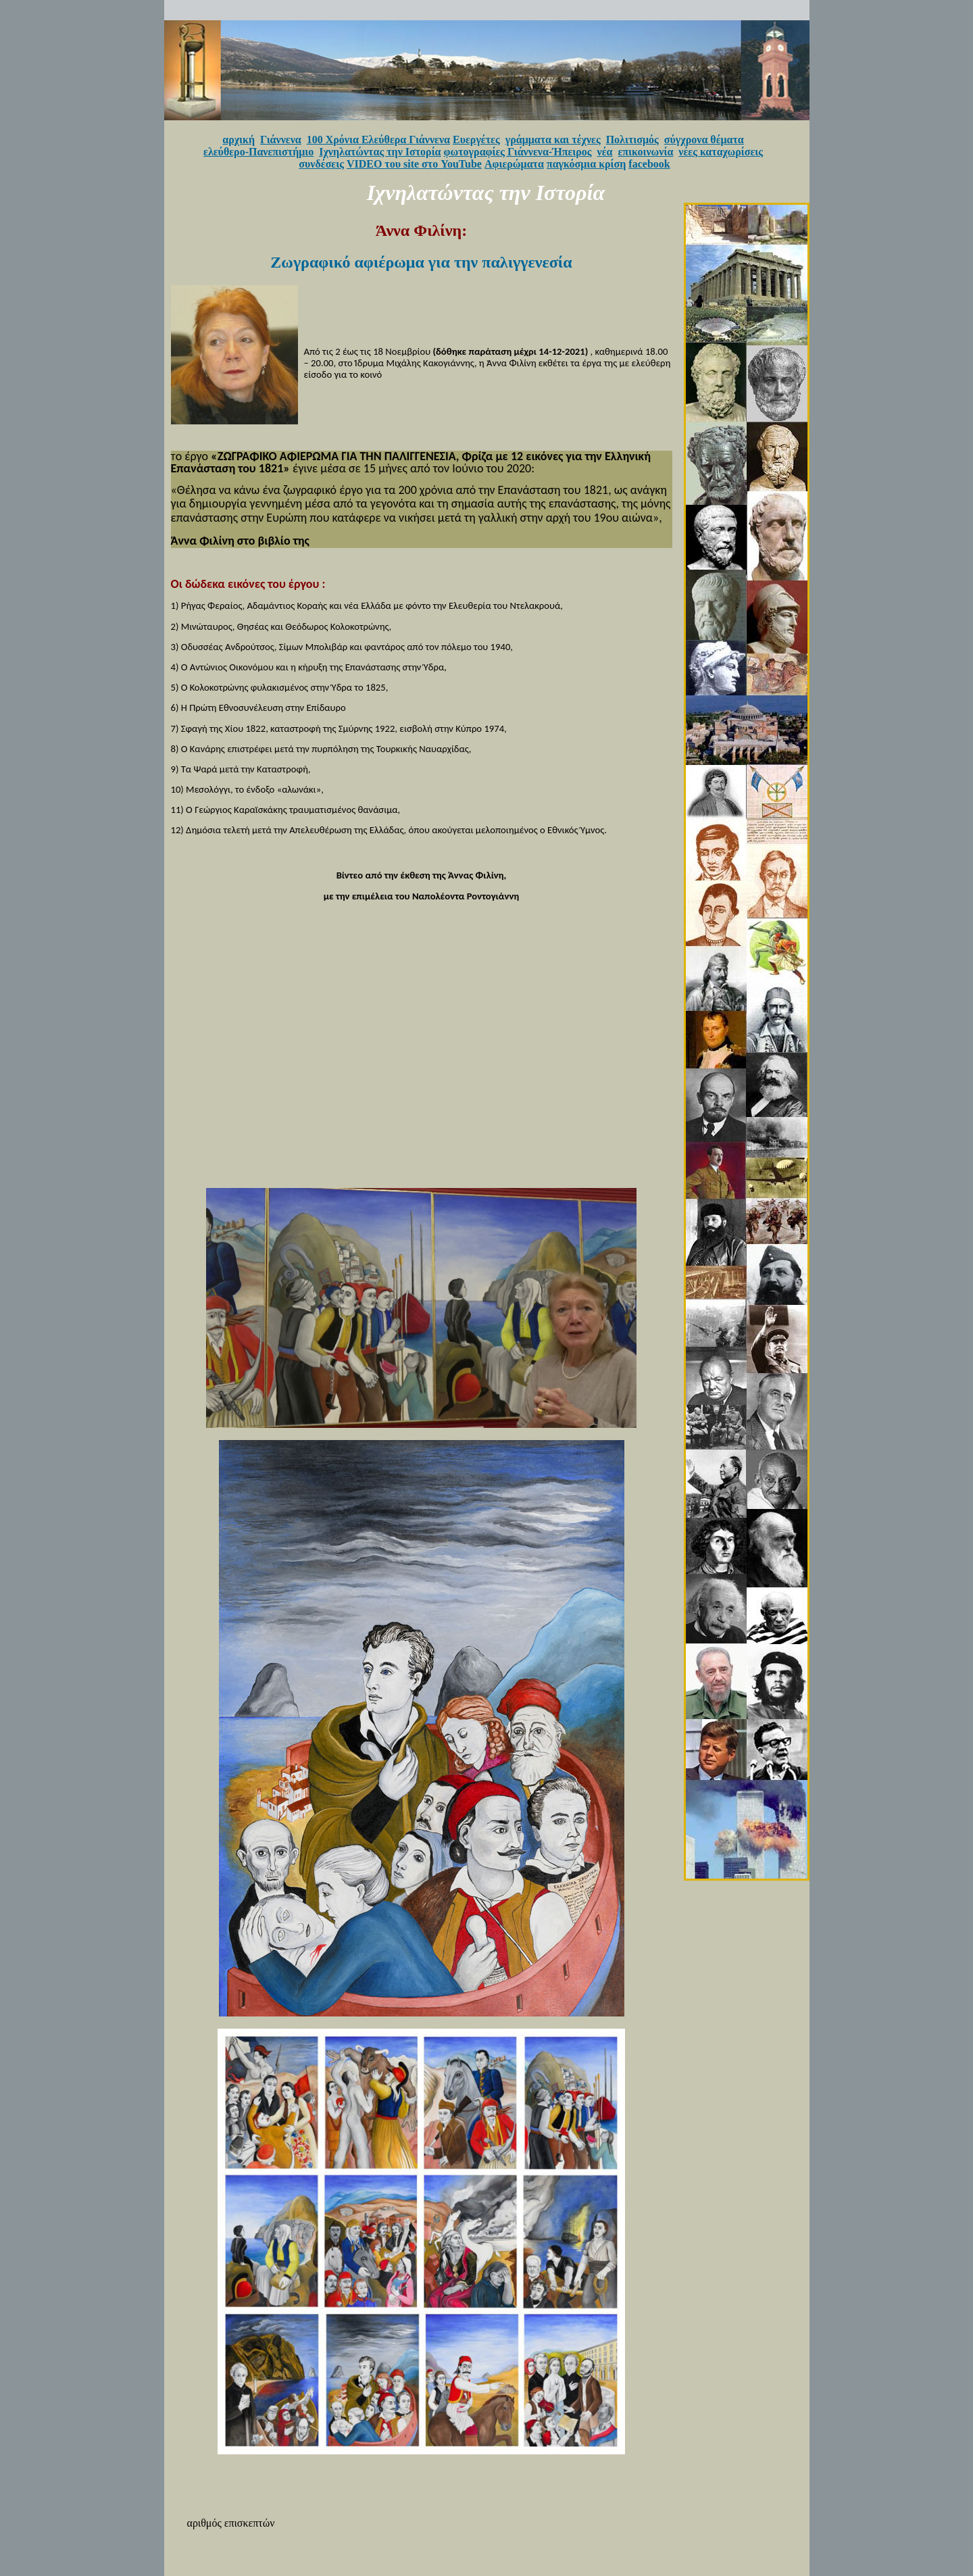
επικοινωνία (646, 151)
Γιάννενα (280, 139)
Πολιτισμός (632, 139)
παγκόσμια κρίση (586, 164)
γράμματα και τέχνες (553, 139)
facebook (649, 164)
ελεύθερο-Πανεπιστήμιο (258, 151)
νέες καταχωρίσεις (720, 151)
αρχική (238, 139)
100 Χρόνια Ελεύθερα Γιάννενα (378, 139)
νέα (605, 151)
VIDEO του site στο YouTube (414, 164)
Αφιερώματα (514, 164)
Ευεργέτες (476, 139)
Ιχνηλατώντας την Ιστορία (380, 151)
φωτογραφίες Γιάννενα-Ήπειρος (518, 151)
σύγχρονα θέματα (704, 139)
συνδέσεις (321, 164)
